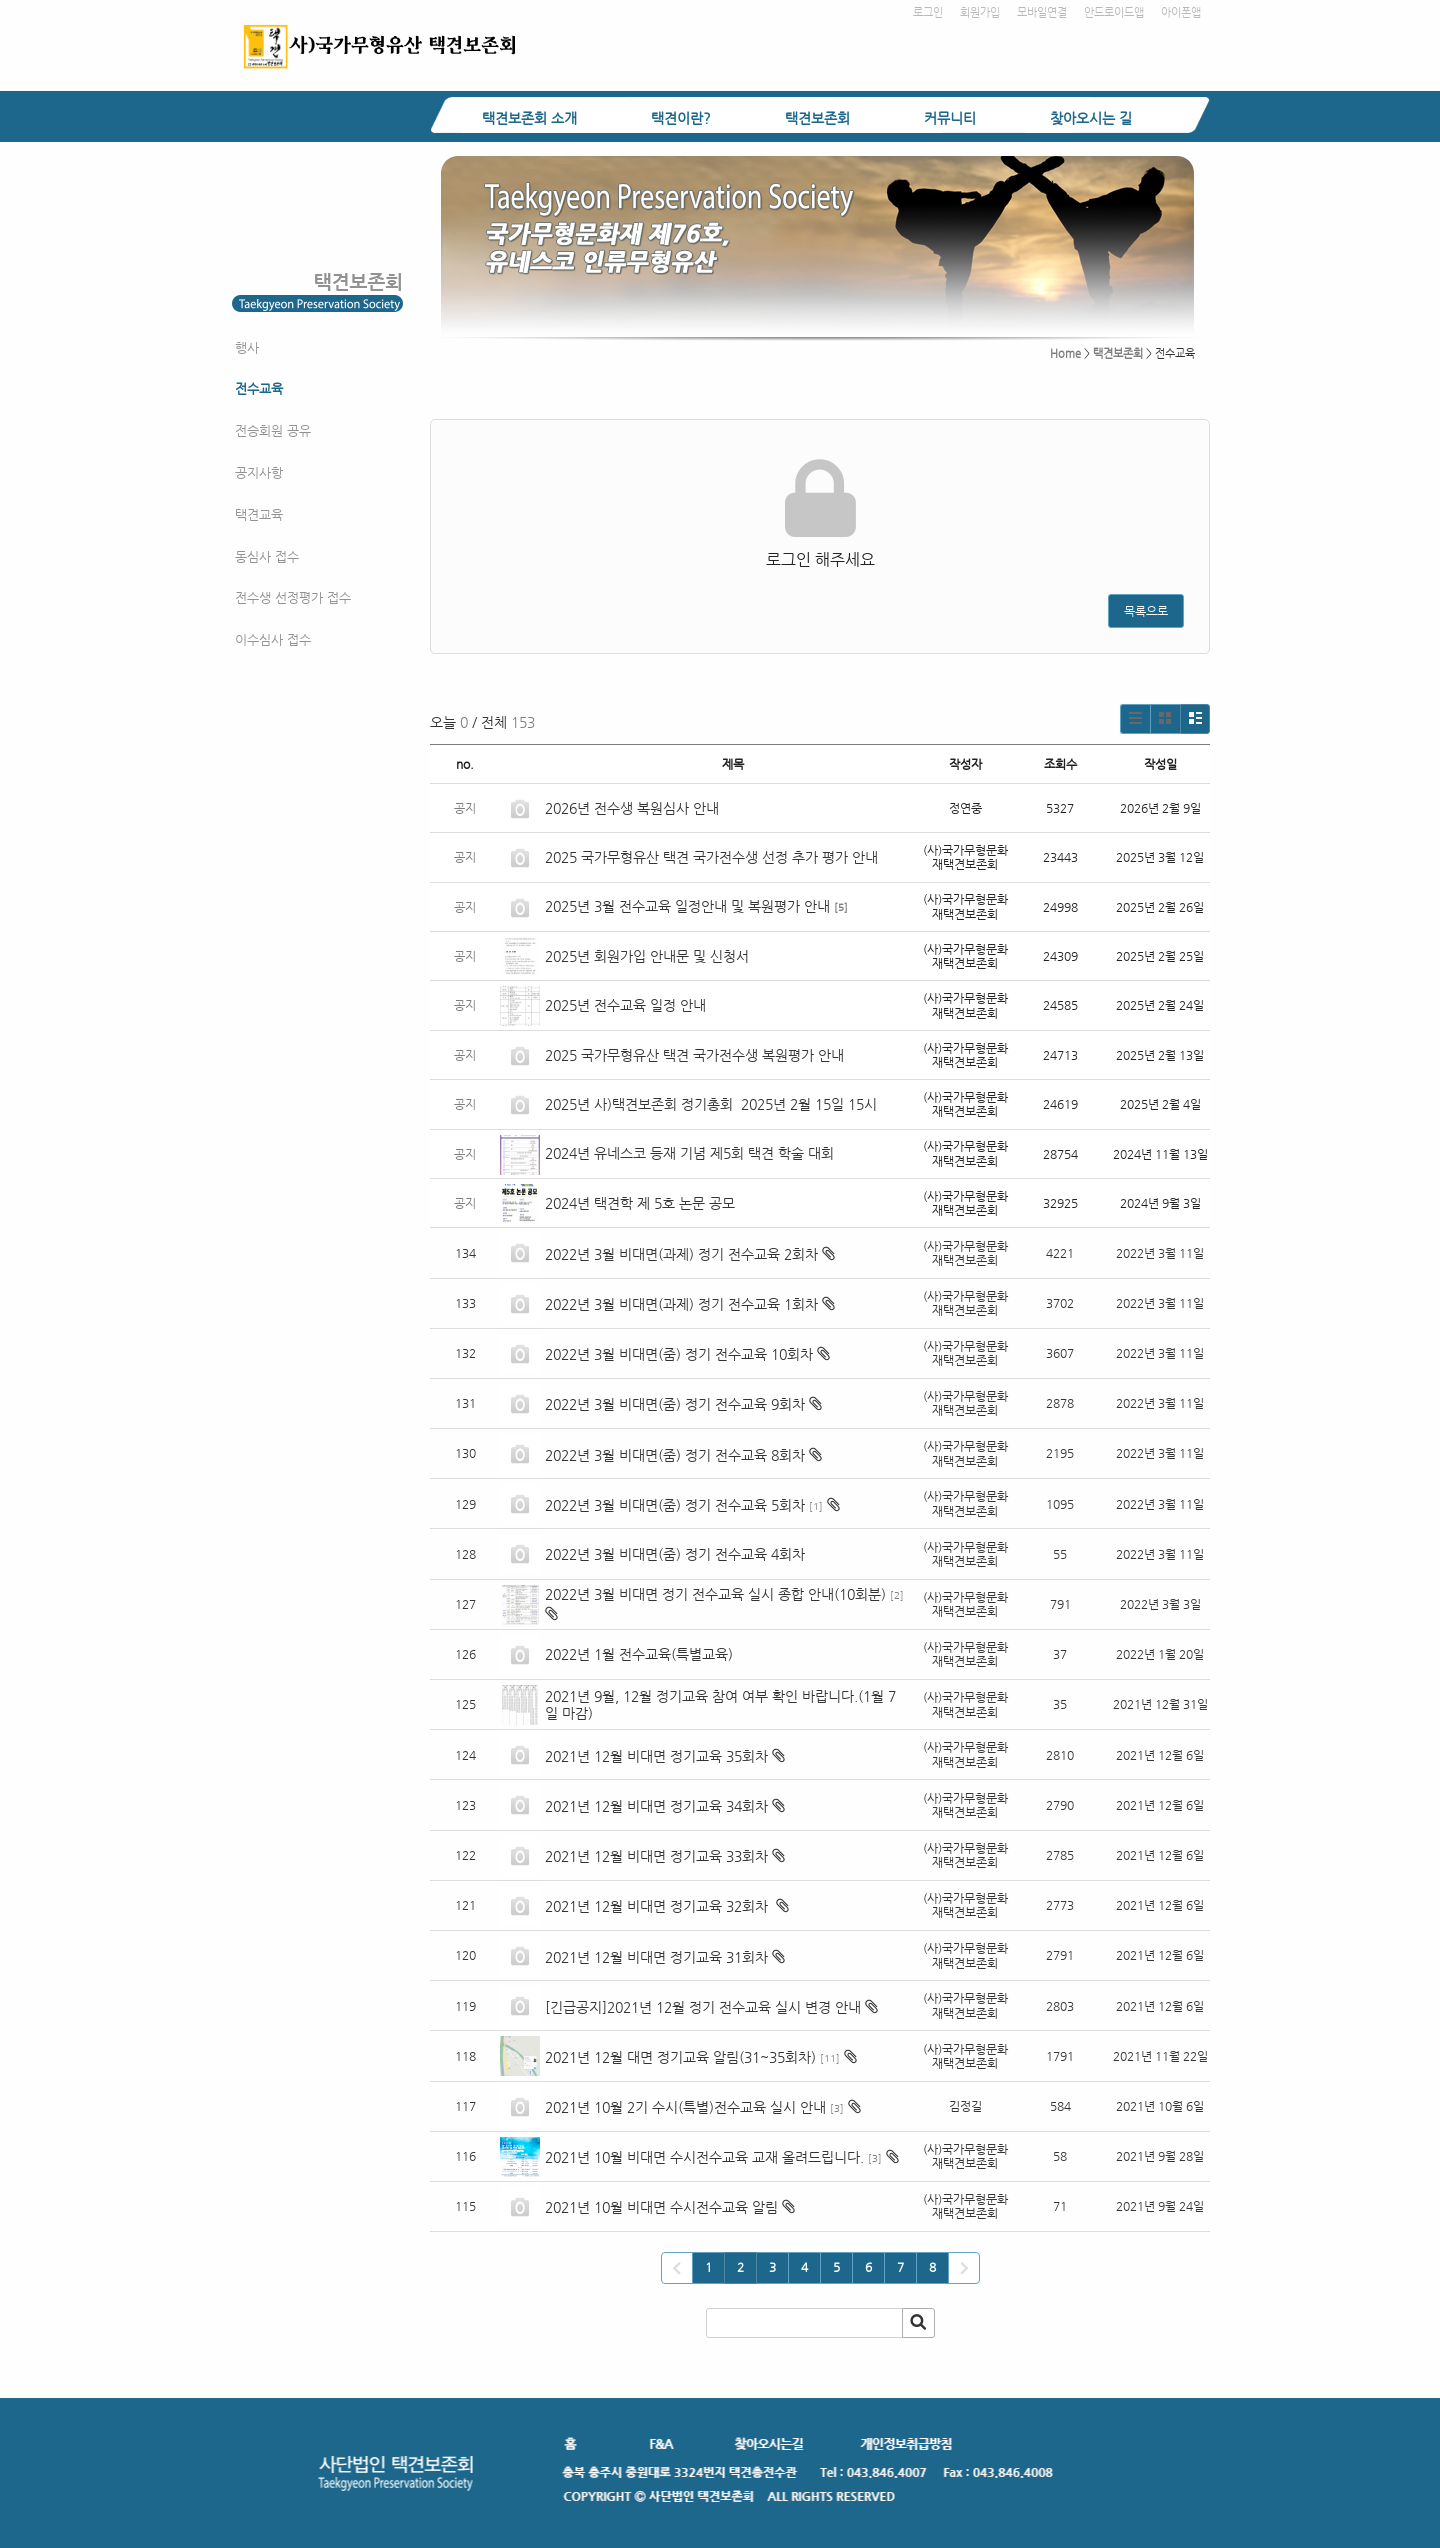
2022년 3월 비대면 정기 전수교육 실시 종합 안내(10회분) (715, 1594)
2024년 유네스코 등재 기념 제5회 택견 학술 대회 (689, 1153)
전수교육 (259, 388)
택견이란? (681, 118)
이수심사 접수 (273, 639)
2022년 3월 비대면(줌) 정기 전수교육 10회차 (679, 1354)
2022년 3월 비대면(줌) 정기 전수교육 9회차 (675, 1404)
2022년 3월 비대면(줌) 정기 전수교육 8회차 (675, 1455)
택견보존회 (817, 118)
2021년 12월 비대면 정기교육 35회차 (656, 1756)
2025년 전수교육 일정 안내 (627, 1005)
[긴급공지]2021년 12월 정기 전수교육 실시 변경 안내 (703, 2007)
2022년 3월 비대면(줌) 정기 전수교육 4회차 (675, 1554)
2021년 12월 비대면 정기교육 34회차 (656, 1806)
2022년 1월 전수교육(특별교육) (639, 1654)
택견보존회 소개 (529, 118)
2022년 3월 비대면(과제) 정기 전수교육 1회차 (681, 1304)
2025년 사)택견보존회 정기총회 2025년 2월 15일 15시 (711, 1104)
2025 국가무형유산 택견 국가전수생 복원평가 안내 (694, 1055)
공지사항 (259, 472)
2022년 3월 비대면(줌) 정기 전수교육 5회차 (675, 1505)
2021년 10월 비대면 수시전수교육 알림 (661, 2207)
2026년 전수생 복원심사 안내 (632, 808)
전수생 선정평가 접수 (293, 597)
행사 (247, 347)
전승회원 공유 (273, 430)
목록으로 (1146, 611)
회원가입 (980, 12)
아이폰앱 (1181, 12)
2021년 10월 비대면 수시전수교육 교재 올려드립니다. (704, 2157)
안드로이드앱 (1114, 12)
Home (1065, 353)
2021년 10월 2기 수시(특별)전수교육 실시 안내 (685, 2107)
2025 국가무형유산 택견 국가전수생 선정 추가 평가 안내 (711, 857)
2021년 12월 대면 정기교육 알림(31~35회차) (680, 2057)
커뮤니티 (950, 118)
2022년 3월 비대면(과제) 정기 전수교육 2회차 (681, 1254)
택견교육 (259, 514)
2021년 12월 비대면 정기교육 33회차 (656, 1856)
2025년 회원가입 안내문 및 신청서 (647, 956)
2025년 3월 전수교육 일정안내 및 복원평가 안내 (687, 906)
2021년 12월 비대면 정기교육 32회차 (658, 1906)
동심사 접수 (267, 556)
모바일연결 (1042, 12)
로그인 (928, 12)
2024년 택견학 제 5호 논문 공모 (640, 1203)
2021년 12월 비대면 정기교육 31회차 (656, 1957)
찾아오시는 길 (1091, 118)
